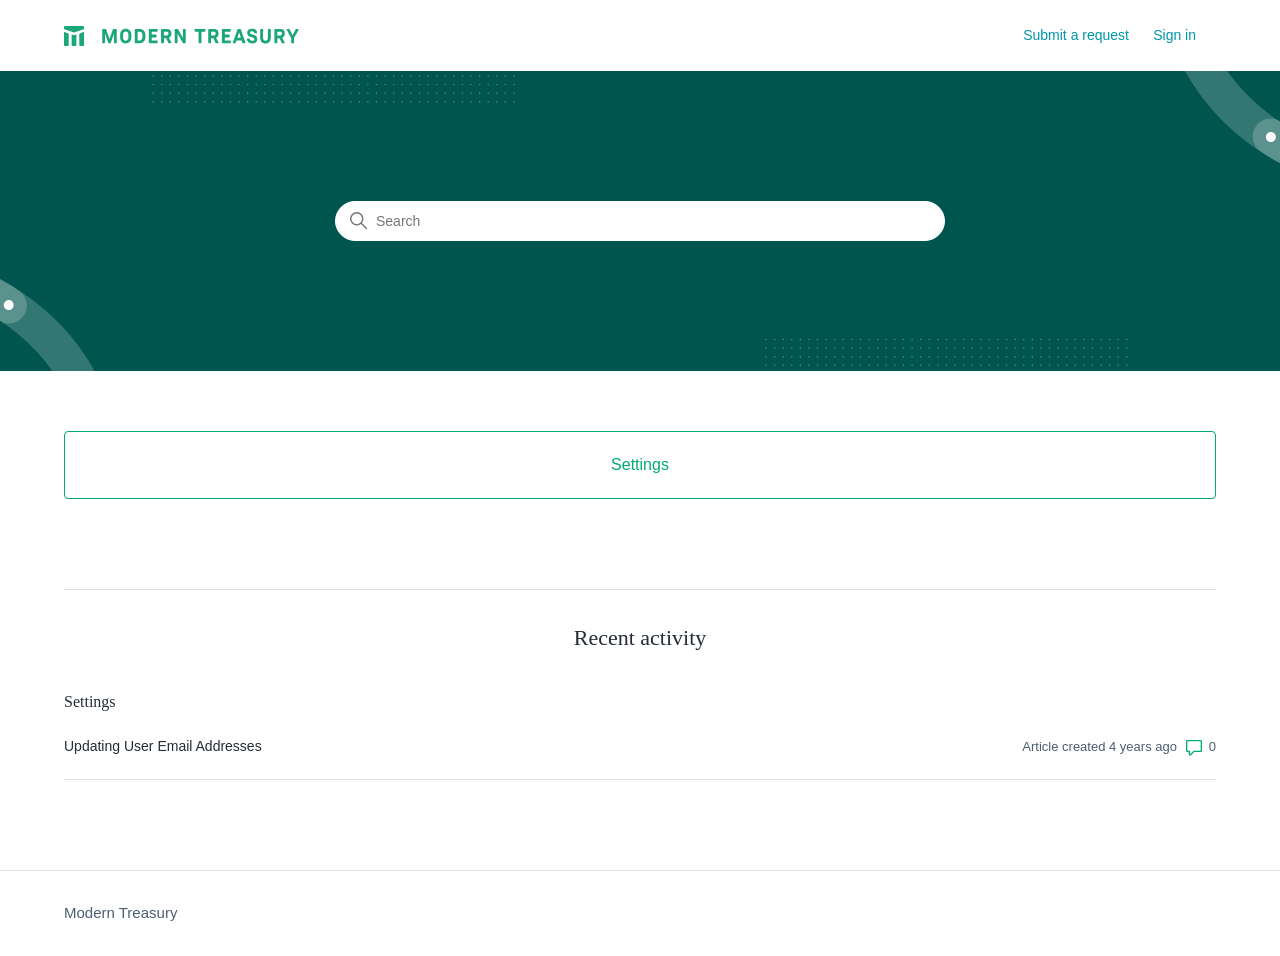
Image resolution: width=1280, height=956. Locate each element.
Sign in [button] (1174, 35)
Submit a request (1076, 35)
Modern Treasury (120, 912)
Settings (90, 701)
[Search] (640, 221)
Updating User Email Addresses (163, 746)
